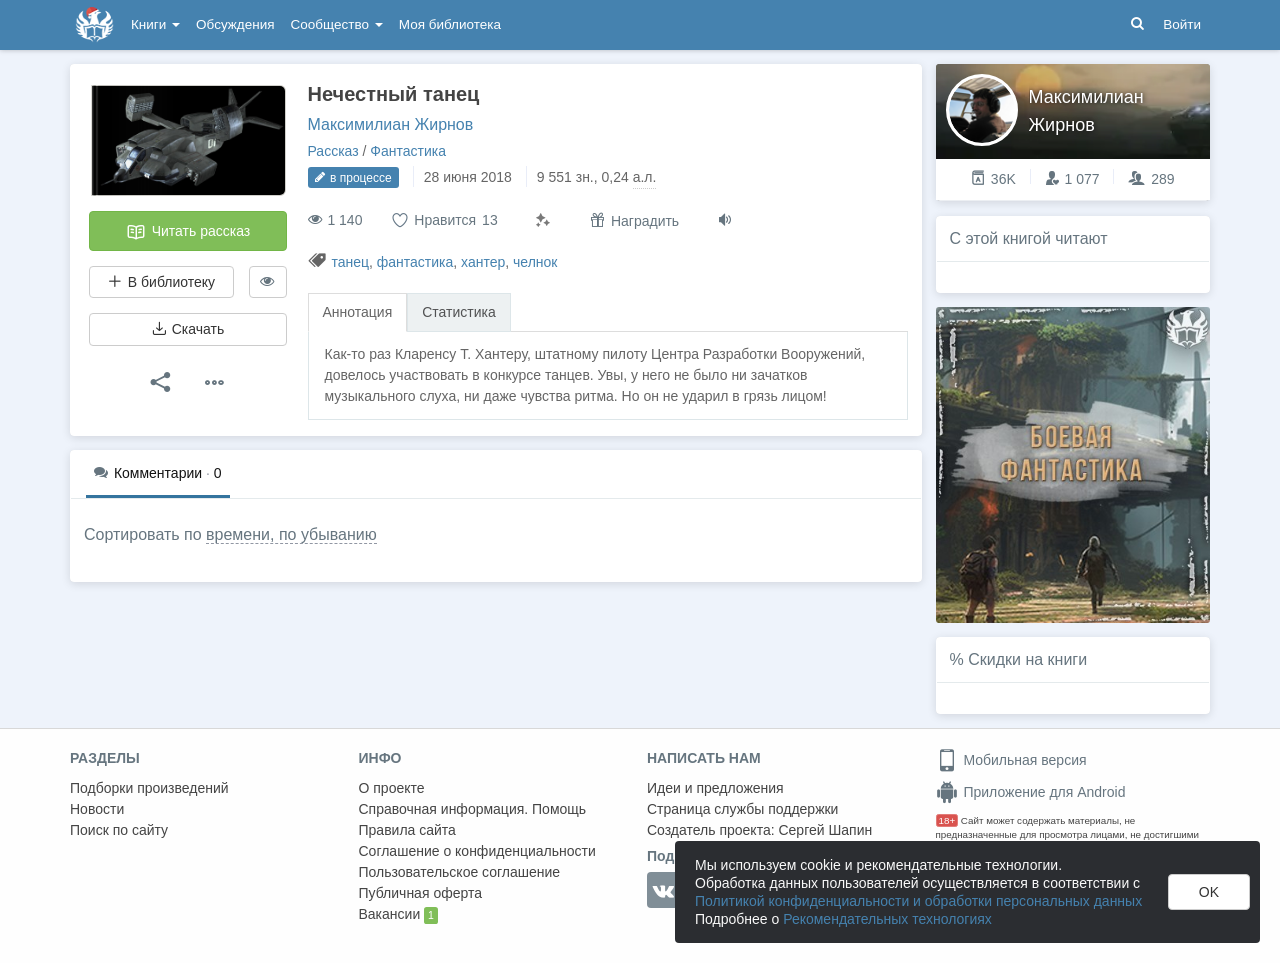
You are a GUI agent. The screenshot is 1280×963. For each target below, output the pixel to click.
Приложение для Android (1031, 792)
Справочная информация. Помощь (473, 809)
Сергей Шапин (825, 830)
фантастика (415, 262)
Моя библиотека (450, 24)
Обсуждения (235, 24)
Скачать (188, 329)
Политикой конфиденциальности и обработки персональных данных (918, 901)
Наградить (634, 220)
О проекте (392, 788)
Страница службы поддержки (742, 809)
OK (1209, 892)
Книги (155, 24)
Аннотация (358, 312)
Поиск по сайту (119, 830)
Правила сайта (407, 830)
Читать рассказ (188, 232)
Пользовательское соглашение (460, 872)
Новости (97, 809)
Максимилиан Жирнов (391, 124)
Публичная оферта (421, 893)
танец (350, 262)
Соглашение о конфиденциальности (477, 851)
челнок (535, 262)
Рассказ (333, 151)
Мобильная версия (1011, 760)
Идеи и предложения (715, 788)
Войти (1182, 24)
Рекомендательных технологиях (887, 919)
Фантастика (408, 151)
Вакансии (398, 915)
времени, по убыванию (291, 534)
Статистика (459, 312)
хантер (483, 262)
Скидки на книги (1027, 659)
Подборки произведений (149, 788)
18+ (947, 820)
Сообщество (337, 24)
